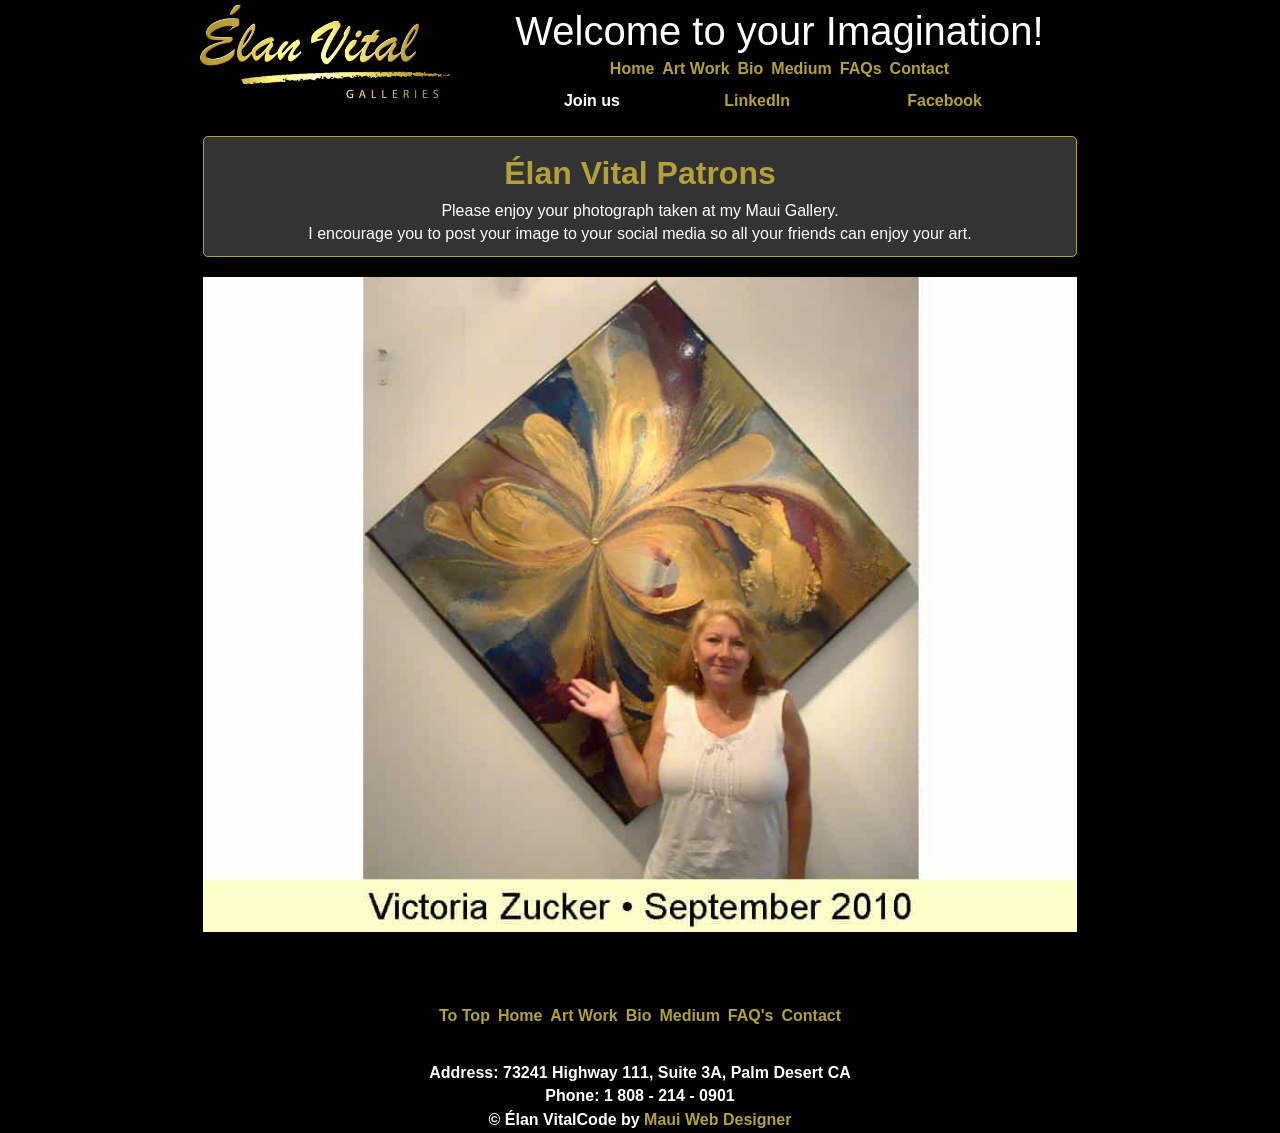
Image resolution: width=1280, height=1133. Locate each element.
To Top (464, 1015)
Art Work (695, 68)
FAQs (861, 68)
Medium (801, 68)
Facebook (944, 100)
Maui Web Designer (717, 1119)
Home (632, 68)
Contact (920, 68)
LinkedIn (757, 100)
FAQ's (751, 1015)
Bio (751, 68)
